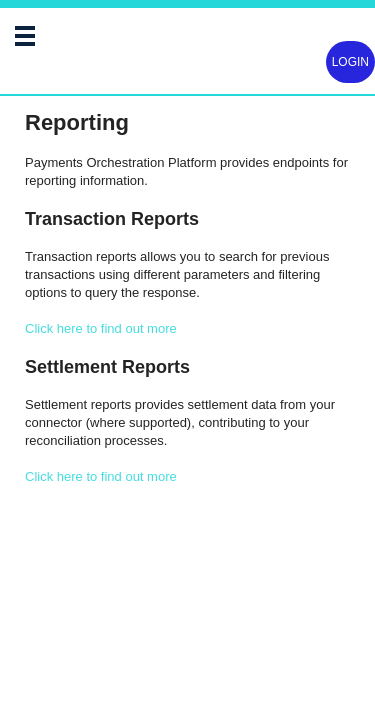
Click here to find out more (101, 328)
